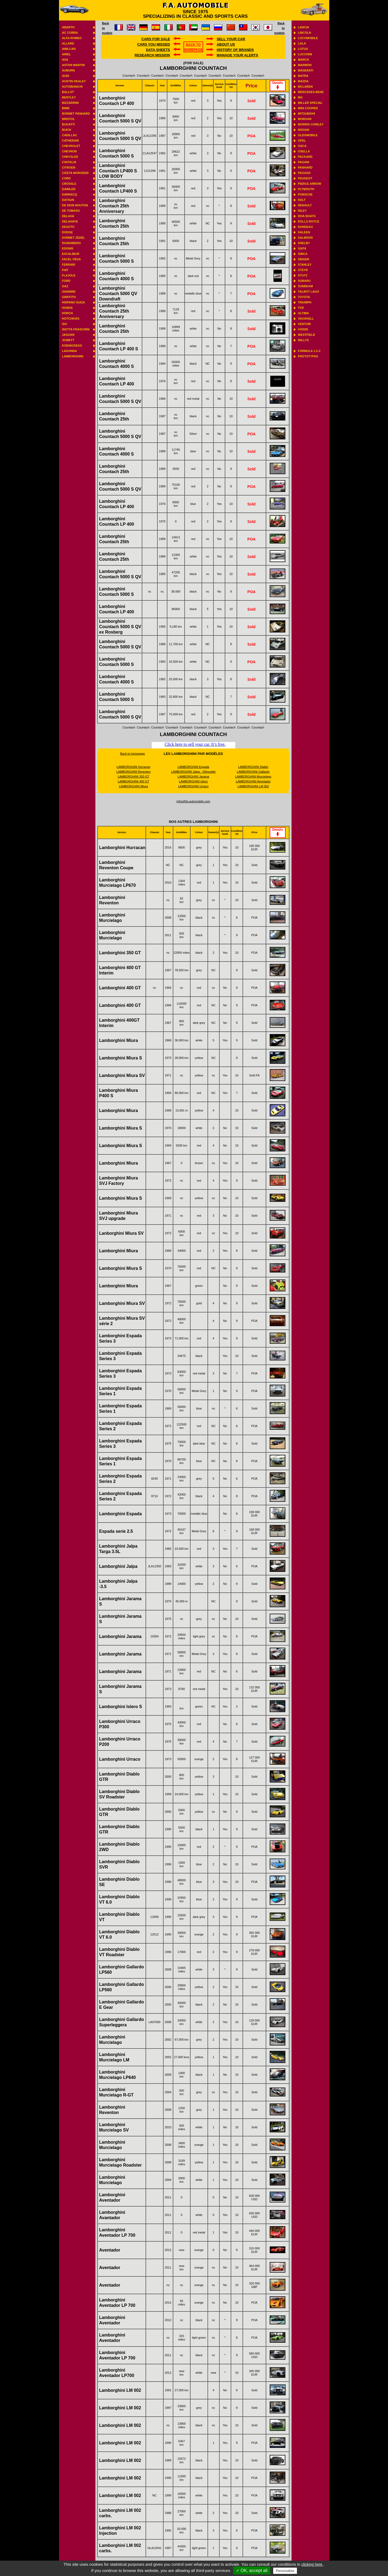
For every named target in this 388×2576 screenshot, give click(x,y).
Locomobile (308, 38)
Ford (66, 280)
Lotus (303, 48)
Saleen (304, 232)
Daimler (68, 189)
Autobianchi (72, 86)
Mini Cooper (308, 108)
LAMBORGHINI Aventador (253, 781)
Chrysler (70, 156)
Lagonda (69, 351)
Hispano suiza (73, 302)
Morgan (304, 119)
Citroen (68, 167)
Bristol (68, 119)
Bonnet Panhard (76, 113)
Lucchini (305, 54)
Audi (65, 75)
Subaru (304, 280)
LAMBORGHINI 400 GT (133, 781)
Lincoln (304, 32)
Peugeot (305, 178)
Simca (302, 253)
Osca (302, 146)
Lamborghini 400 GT (120, 988)
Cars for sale (155, 39)
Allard (68, 43)
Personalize (285, 2571)
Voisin (303, 329)
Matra (303, 75)
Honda (67, 307)
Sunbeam (305, 286)
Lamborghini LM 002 (120, 2390)
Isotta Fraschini (75, 329)
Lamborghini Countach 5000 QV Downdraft (118, 293)
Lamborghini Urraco (119, 1759)
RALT (302, 199)
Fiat (65, 270)
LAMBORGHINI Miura (133, 786)
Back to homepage (132, 753)
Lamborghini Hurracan (122, 847)
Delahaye (70, 221)
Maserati (305, 70)
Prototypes (308, 356)
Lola (302, 43)
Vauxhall (306, 318)
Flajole (68, 275)
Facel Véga (71, 259)
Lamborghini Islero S (120, 1706)
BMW (66, 108)
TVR (301, 307)
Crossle (69, 183)
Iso (64, 324)
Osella (304, 151)
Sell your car (231, 39)
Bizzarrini (70, 102)
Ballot (68, 92)
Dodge (67, 232)
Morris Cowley (311, 124)
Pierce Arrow (309, 183)
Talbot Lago (308, 291)
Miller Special (310, 102)
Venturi (304, 324)
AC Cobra (70, 32)
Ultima (303, 313)
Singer (303, 259)
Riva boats (307, 216)
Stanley (305, 264)
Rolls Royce (308, 221)
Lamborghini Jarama (120, 1636)
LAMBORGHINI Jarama (193, 776)
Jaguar (68, 334)
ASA (65, 59)
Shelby (304, 243)
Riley (302, 210)
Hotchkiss (70, 318)
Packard (305, 156)
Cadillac (69, 135)
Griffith (69, 297)
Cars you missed (153, 44)
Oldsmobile (308, 135)
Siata (302, 248)
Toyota (304, 297)
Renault (305, 205)
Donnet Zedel (73, 237)
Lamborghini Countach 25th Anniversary (114, 206)
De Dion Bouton (75, 205)
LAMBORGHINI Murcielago (253, 776)
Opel (302, 140)
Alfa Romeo (72, 38)
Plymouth (306, 189)
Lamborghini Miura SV (122, 1075)
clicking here (313, 2564)
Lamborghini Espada (120, 1513)
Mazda (303, 81)
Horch (67, 313)
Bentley (69, 97)
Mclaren (305, 86)
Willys (303, 340)
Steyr (303, 270)
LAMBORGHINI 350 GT (133, 776)
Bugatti (68, 124)
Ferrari (68, 264)
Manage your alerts (237, 55)
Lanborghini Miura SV (121, 1233)
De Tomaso (71, 210)
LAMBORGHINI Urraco (193, 786)
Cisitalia (69, 162)
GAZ (65, 286)
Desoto (68, 226)
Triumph (304, 302)
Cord (66, 178)
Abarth (68, 27)
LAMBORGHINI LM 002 (253, 786)
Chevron (69, 151)
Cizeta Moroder (75, 173)
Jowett (68, 340)
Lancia (303, 27)
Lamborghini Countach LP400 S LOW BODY (118, 171)
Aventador (109, 2250)
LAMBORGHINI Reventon (133, 771)
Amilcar (69, 48)
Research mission (152, 55)
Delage (68, 216)
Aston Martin (73, 65)
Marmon (305, 65)
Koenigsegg (72, 345)
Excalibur (70, 253)
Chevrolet (71, 146)
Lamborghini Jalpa (118, 1566)
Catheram (70, 140)
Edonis (67, 248)
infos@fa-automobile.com (193, 801)
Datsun (68, 199)
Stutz (302, 275)
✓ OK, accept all (252, 2570)
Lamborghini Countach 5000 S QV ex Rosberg (120, 626)
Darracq (69, 194)
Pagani (303, 162)
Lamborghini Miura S (120, 1058)
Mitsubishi (306, 113)
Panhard (305, 167)
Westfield (306, 334)
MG (300, 97)
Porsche (305, 194)
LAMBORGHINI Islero (193, 781)
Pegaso (304, 173)
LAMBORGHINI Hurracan (133, 766)
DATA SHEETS (158, 50)
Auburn (68, 70)
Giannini (68, 291)
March (303, 59)
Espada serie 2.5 (116, 1531)
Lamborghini (72, 356)
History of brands (235, 50)
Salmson (305, 237)
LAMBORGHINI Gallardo (253, 771)
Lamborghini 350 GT (120, 952)
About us (226, 44)
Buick (66, 129)
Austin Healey (74, 81)
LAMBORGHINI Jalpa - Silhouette (193, 771)
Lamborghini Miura (118, 1040)
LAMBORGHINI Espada (193, 766)
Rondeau (305, 226)
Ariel (66, 54)
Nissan (303, 129)
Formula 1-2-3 (309, 351)
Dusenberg (71, 243)
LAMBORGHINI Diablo (253, 766)
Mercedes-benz (311, 92)
